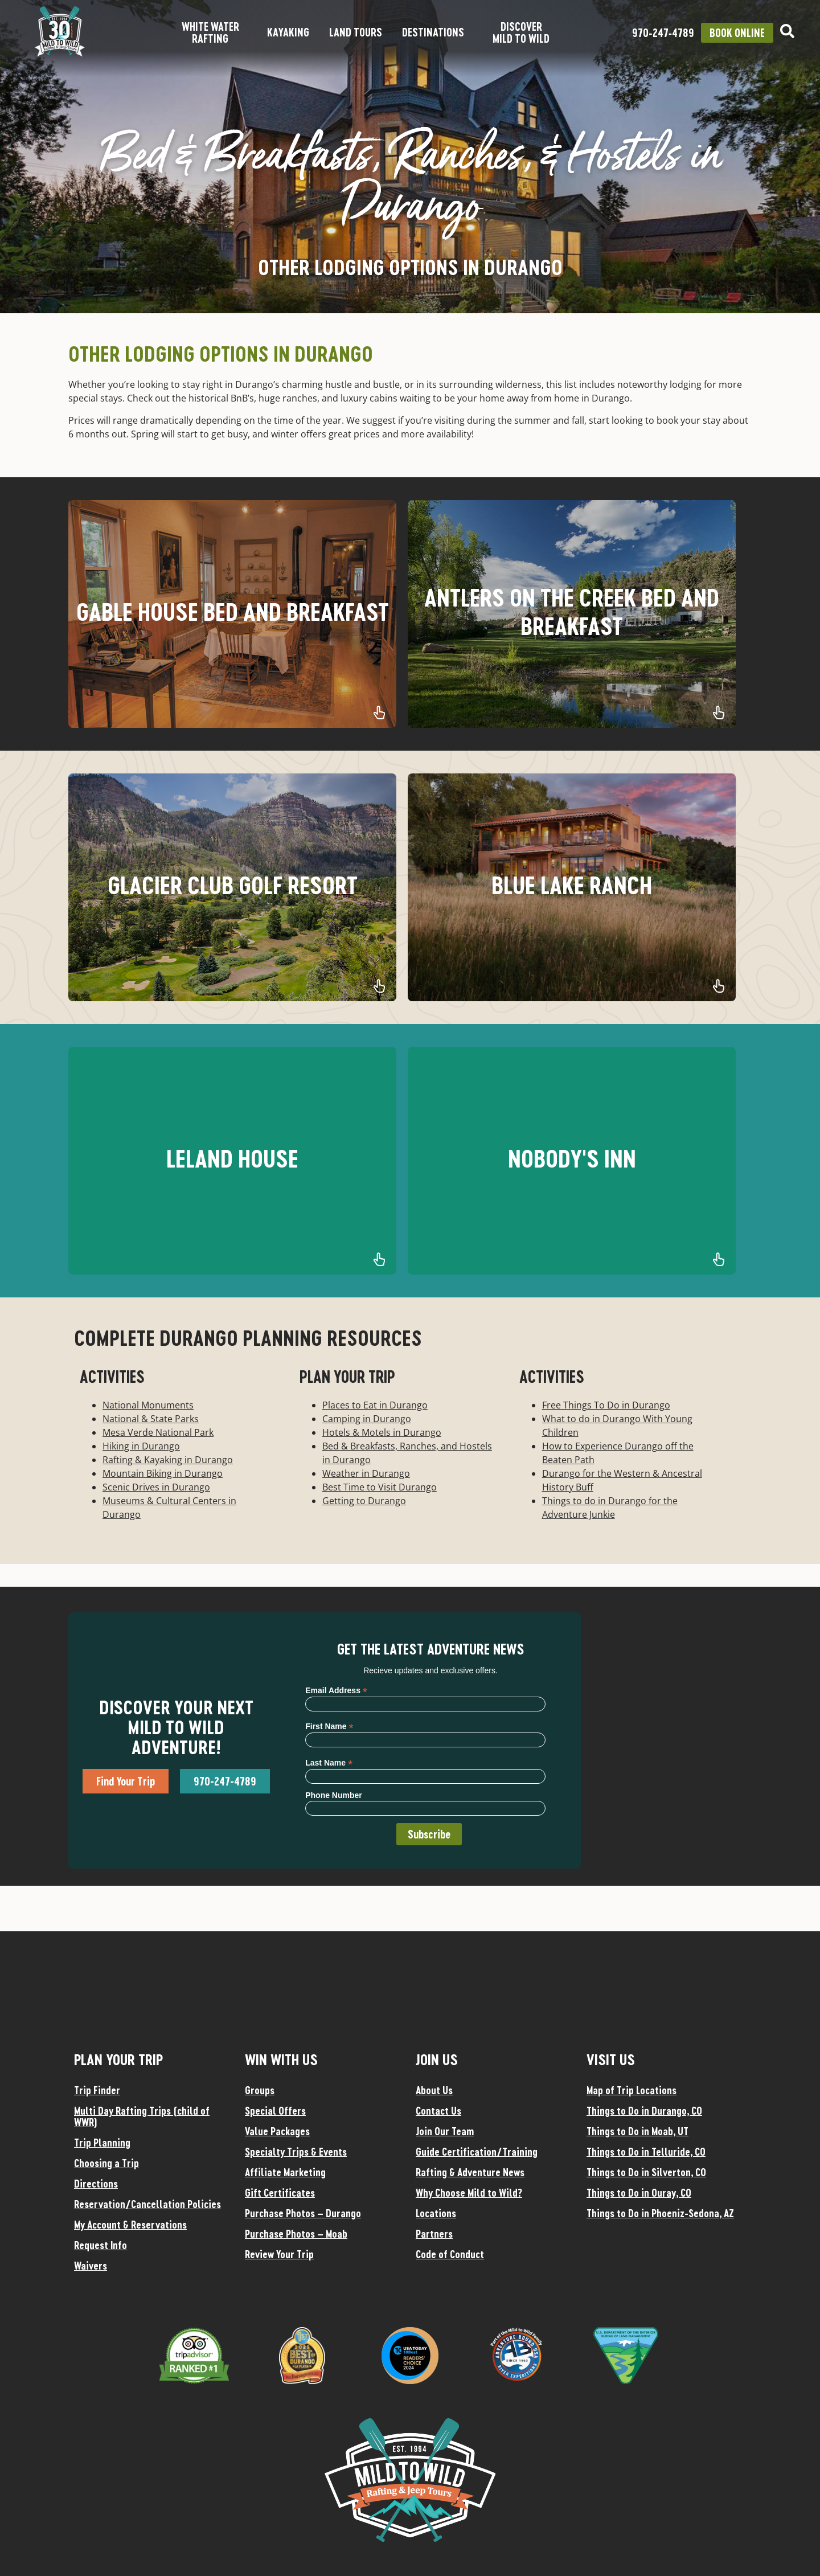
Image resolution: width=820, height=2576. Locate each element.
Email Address (336, 1690)
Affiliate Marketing (285, 2172)
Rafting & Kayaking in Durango (167, 1459)
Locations (436, 2213)
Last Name (328, 1762)
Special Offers (275, 2110)
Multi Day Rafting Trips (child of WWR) (142, 2116)
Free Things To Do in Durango (606, 1405)
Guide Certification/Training (477, 2151)
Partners (434, 2233)
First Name (329, 1726)
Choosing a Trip (106, 2163)
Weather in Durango (366, 1473)
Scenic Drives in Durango (156, 1487)
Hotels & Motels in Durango (381, 1432)
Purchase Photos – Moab (296, 2233)
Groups (259, 2090)
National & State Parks (150, 1418)
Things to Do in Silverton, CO (646, 2172)
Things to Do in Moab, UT (637, 2131)
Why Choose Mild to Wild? (469, 2192)
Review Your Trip (279, 2254)
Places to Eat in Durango (375, 1405)
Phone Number (333, 1795)
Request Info (100, 2245)
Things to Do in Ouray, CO (639, 2192)
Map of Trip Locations (631, 2090)
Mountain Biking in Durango (162, 1473)
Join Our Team (445, 2131)
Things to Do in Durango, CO (644, 2110)
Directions (96, 2183)
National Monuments (148, 1405)
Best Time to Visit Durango (379, 1487)
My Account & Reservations (130, 2224)
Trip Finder (97, 2090)
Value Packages (277, 2131)
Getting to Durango (364, 1500)
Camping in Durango (366, 1418)
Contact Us (438, 2110)
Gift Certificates (280, 2192)
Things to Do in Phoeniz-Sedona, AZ (660, 2213)
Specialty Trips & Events (296, 2151)
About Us (434, 2090)
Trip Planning (102, 2142)
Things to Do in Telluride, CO (646, 2151)
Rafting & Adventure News (470, 2172)
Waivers (90, 2265)
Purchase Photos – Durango (303, 2213)
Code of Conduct (450, 2254)
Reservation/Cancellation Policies (147, 2204)
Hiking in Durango (141, 1446)
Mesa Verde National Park (158, 1432)
